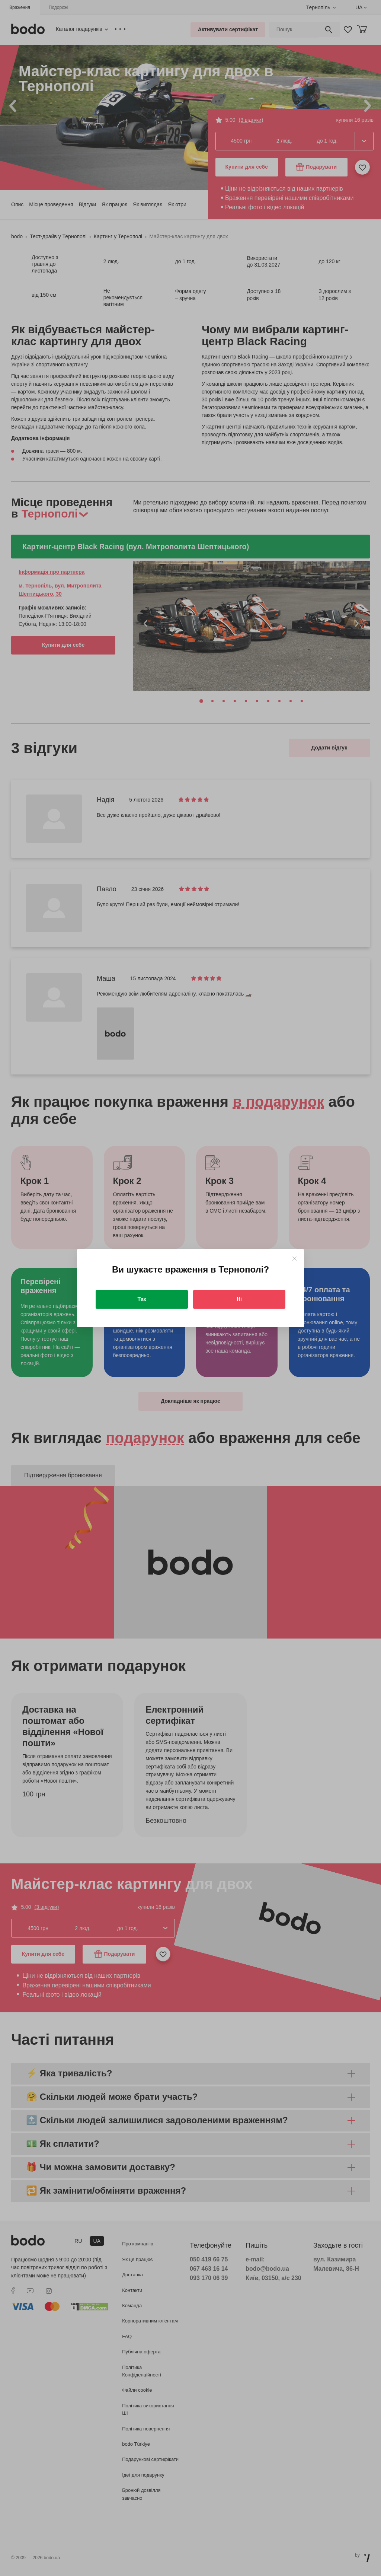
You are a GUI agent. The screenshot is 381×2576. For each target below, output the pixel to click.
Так (142, 1299)
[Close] (294, 1259)
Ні (239, 1299)
